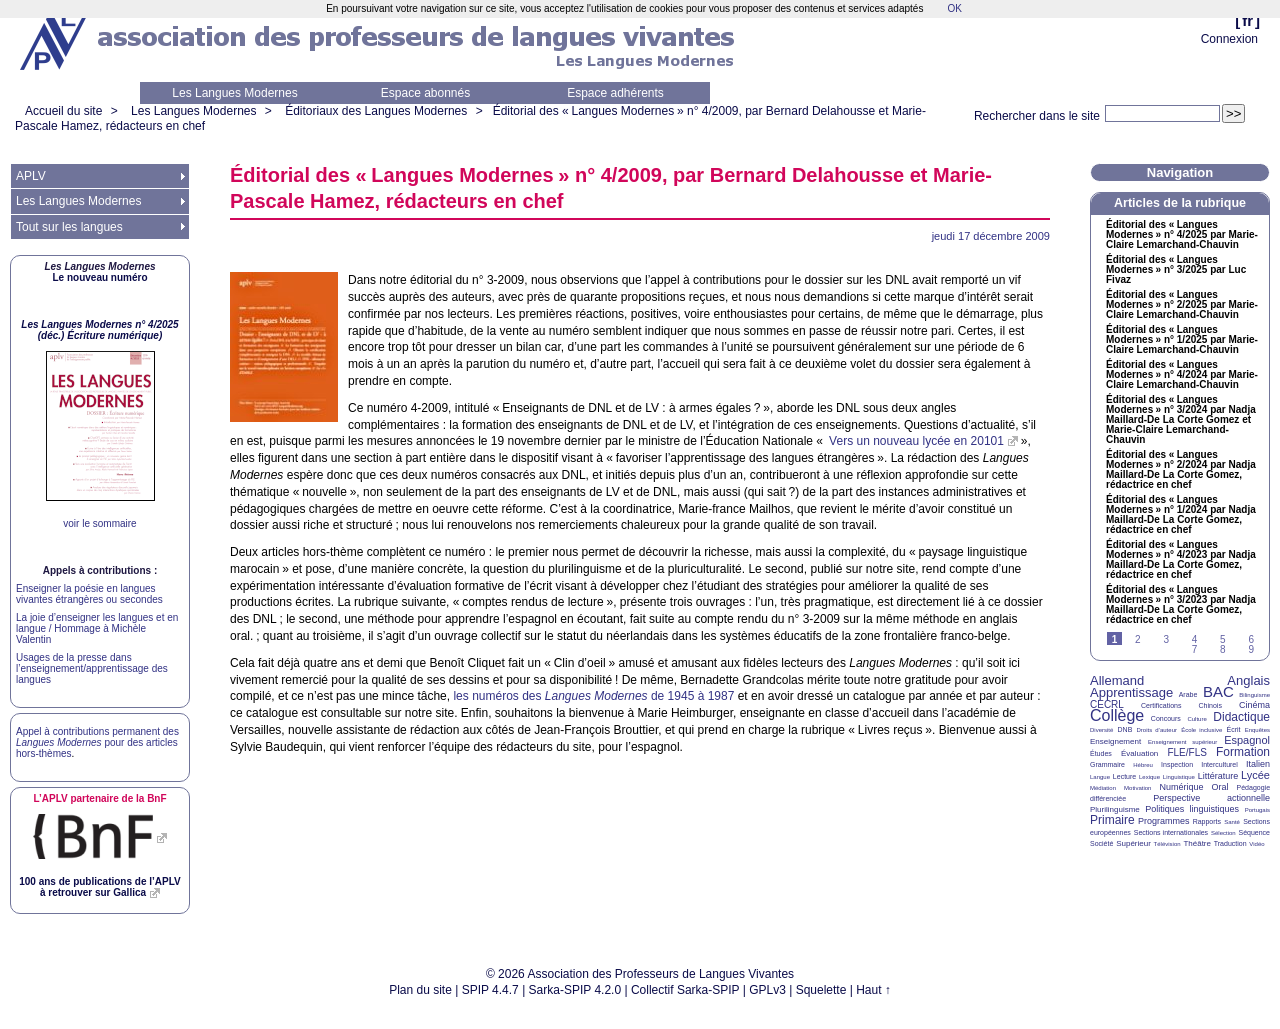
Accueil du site (63, 111)
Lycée (1255, 775)
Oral (1220, 787)
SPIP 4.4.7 (490, 990)
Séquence (1254, 832)
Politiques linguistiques (1192, 809)
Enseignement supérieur (1182, 742)
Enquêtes (1257, 730)
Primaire (1112, 820)
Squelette (821, 990)
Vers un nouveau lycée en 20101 (915, 441)
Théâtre (1197, 843)
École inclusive (1201, 730)
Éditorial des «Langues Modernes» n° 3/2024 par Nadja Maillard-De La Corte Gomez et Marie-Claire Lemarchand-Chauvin (1181, 420)
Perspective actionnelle (1211, 798)
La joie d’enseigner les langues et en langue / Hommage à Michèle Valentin (97, 628)
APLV (31, 176)
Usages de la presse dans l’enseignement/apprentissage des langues (92, 668)
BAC (1218, 691)
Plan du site (420, 990)
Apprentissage (1131, 692)
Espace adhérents (615, 93)
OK (954, 8)
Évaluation (1139, 753)
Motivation (1137, 788)
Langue (1100, 777)
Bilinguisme (1254, 695)
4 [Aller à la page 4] (1195, 639)
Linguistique (1179, 777)
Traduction (1230, 843)
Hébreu (1143, 765)
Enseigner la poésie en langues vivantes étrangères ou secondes (89, 594)
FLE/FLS (1186, 752)
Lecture (1124, 776)
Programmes (1164, 821)
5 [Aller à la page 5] (1223, 639)
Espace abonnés (425, 93)
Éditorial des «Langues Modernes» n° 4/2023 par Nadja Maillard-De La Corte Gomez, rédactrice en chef (1181, 560)
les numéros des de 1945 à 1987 (593, 696)
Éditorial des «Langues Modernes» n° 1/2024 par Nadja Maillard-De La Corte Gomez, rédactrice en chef (1181, 515)
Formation (1243, 752)
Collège (1117, 715)
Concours (1166, 718)
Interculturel (1219, 764)
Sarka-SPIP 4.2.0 (575, 990)
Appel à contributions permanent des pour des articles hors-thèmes (97, 742)
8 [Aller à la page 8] (1223, 649)
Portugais (1257, 810)
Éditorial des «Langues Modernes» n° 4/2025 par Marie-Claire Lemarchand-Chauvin (1182, 235)
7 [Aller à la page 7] (1195, 649)
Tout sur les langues (69, 227)
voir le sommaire (99, 523)
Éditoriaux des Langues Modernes (376, 111)
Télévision (1167, 844)
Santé (1232, 822)
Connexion (1229, 39)
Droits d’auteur (1157, 730)
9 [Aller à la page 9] (1251, 649)
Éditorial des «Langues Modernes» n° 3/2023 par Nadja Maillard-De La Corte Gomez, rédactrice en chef (1181, 605)
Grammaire (1107, 764)
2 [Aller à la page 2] (1138, 639)
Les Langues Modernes (234, 93)
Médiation (1103, 788)
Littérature (1218, 776)
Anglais (1248, 680)
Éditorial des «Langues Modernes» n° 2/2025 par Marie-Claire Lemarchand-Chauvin (1182, 305)
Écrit (1233, 729)
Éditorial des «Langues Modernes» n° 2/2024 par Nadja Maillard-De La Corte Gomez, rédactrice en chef (1181, 470)
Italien (1258, 764)
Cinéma (1254, 705)
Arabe (1188, 694)
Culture (1196, 719)
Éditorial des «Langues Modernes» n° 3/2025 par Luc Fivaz (1176, 270)
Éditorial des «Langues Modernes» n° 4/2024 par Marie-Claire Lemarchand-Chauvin (1182, 375)
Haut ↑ (873, 990)
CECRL (1107, 704)
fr (1247, 20)
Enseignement (1115, 741)
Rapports (1207, 821)
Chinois (1210, 705)
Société (1101, 843)
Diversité (1101, 730)
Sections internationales (1171, 832)
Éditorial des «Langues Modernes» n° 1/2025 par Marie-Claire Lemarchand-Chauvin (1182, 340)
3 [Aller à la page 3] (1166, 639)
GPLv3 (767, 990)
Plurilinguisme (1115, 809)
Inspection (1177, 764)
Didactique (1241, 717)
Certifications (1161, 705)
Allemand (1117, 680)
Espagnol (1247, 740)
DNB (1125, 729)
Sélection (1223, 833)
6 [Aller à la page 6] (1251, 639)
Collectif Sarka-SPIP (685, 990)
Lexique (1149, 777)
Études (1101, 753)
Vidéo (1256, 844)
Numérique (1181, 787)
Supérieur (1133, 843)
